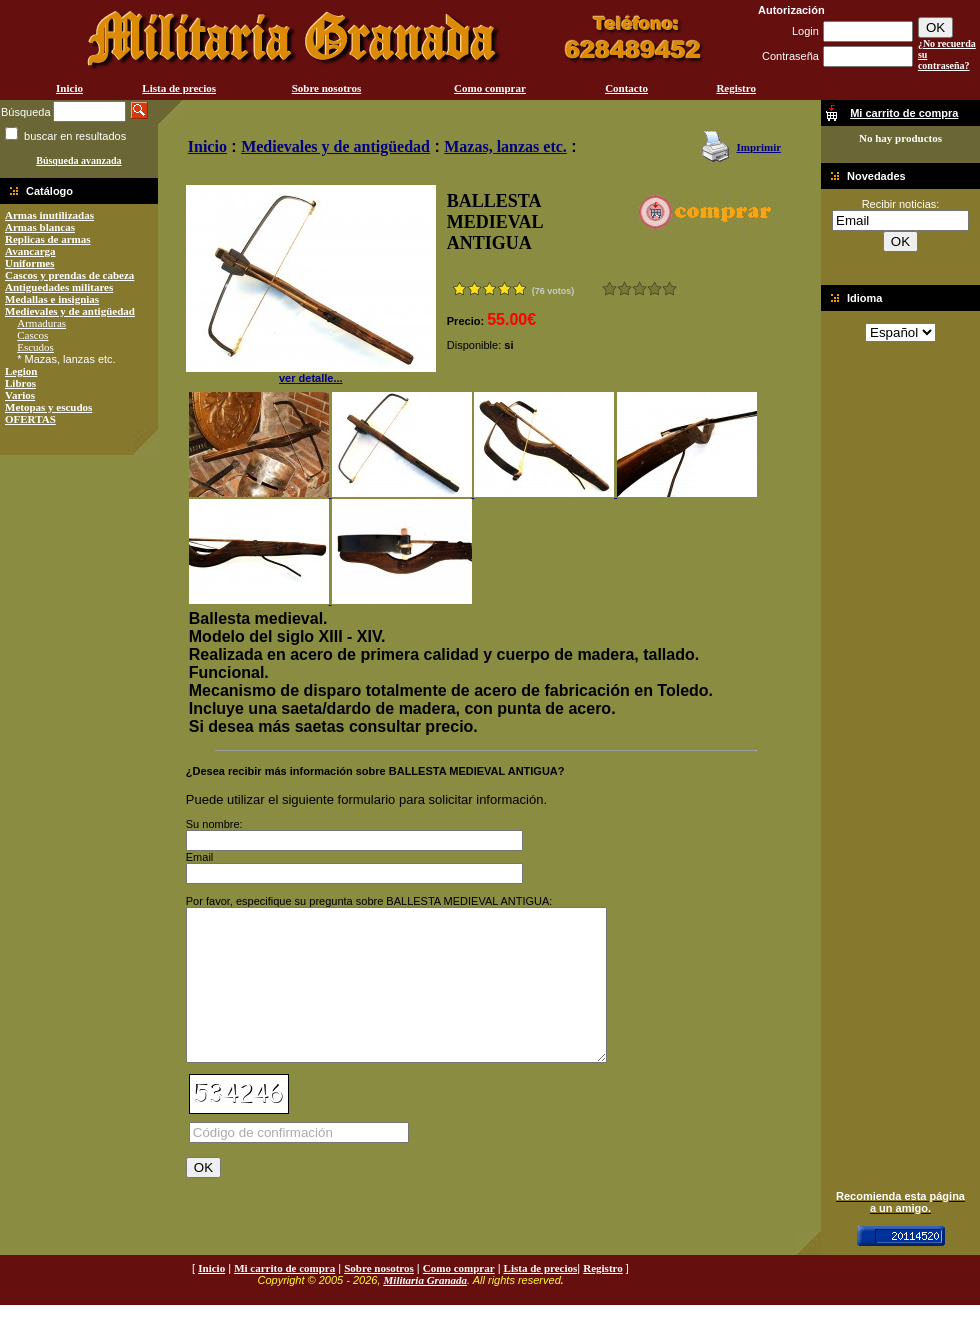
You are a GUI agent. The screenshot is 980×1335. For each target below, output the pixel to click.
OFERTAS (30, 419)
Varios (20, 395)
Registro (736, 88)
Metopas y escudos (48, 407)
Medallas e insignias (52, 299)
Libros (20, 383)
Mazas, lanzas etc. (505, 146)
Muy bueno (654, 288)
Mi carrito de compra (284, 1298)
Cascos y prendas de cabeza (69, 275)
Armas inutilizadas (49, 215)
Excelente (669, 288)
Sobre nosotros (327, 88)
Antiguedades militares (59, 287)
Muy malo (609, 288)
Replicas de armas (48, 239)
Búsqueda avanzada (78, 160)
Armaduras (41, 323)
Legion (21, 371)
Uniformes (30, 263)
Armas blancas (40, 227)
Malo (624, 288)
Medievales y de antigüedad (70, 311)
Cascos (32, 335)
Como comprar (490, 88)
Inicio (69, 88)
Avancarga (30, 251)
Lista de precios (179, 88)
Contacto (626, 88)
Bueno (639, 288)
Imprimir (758, 147)
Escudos (35, 347)
